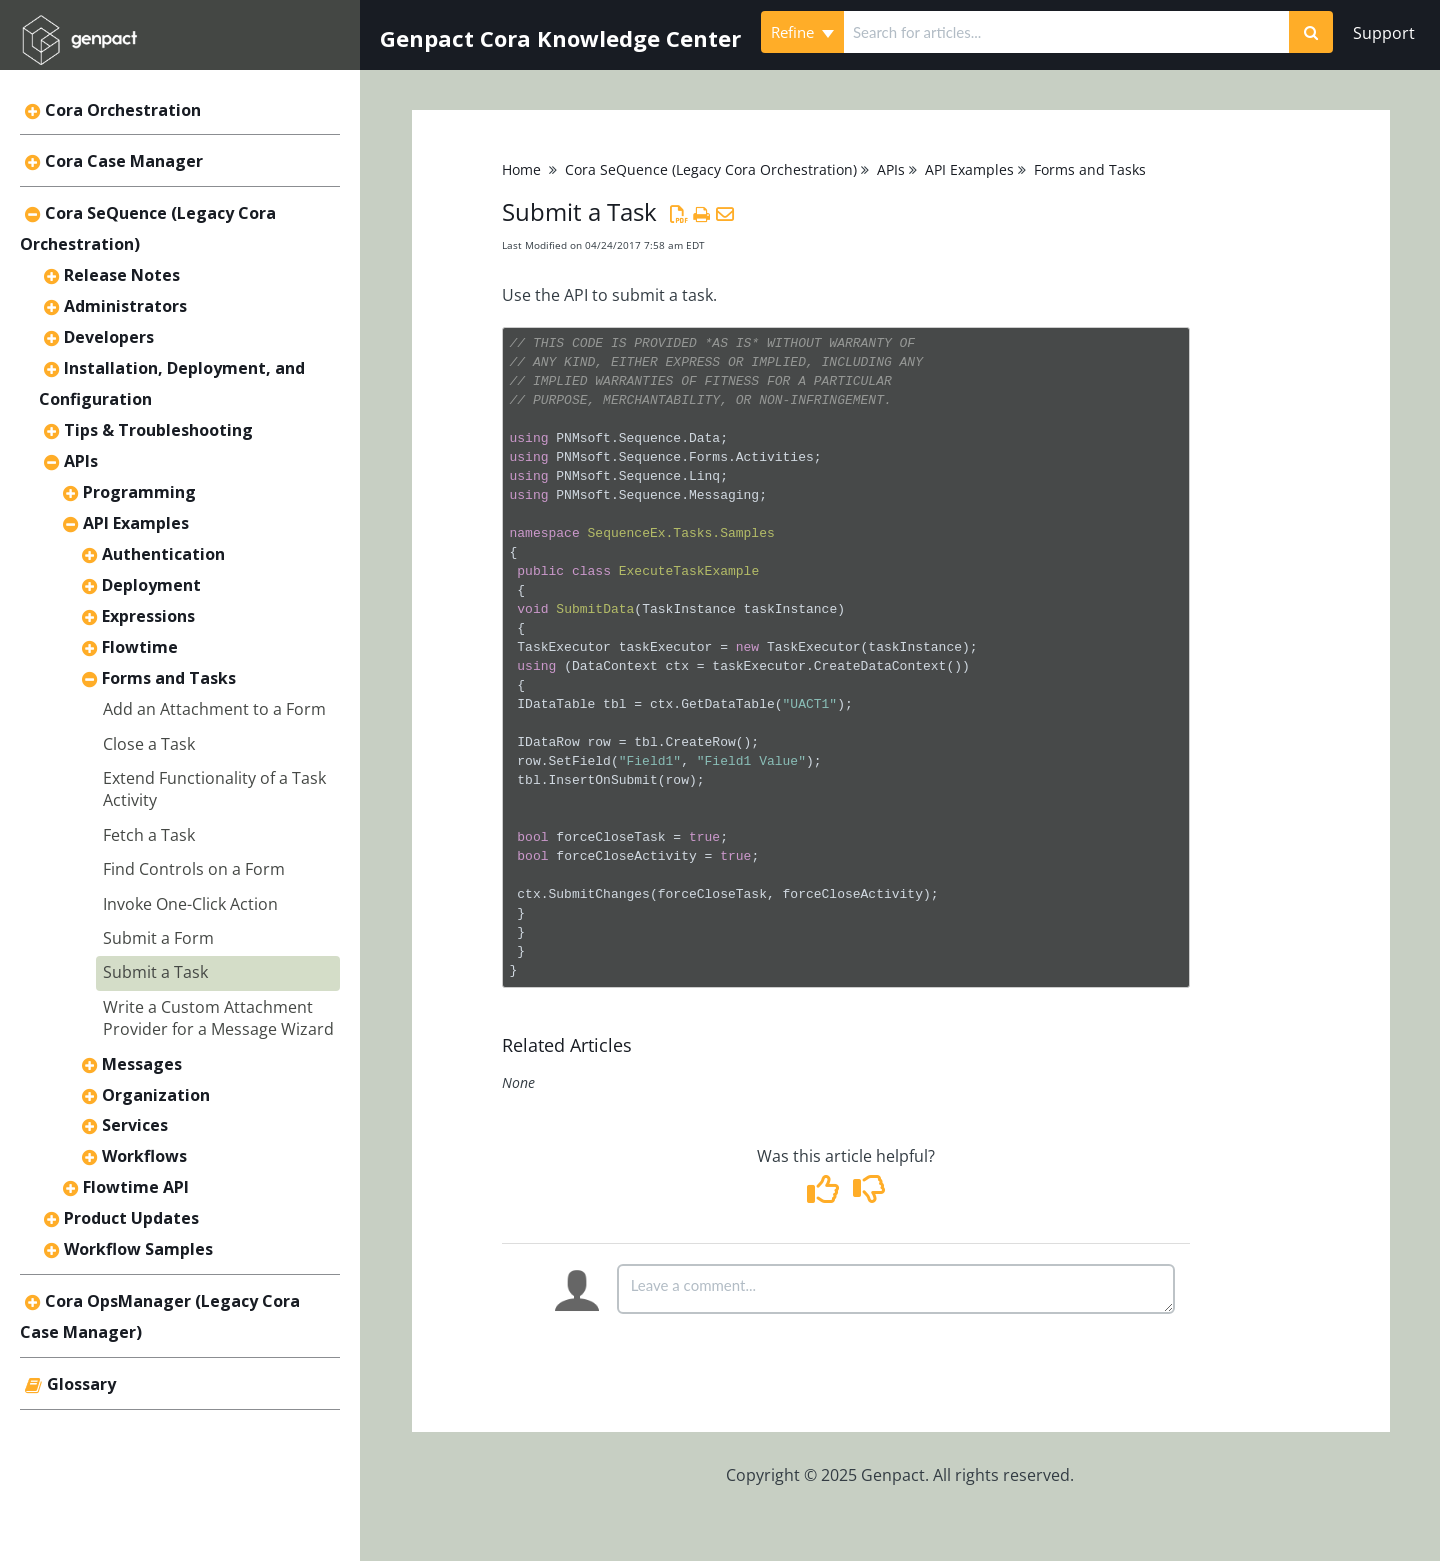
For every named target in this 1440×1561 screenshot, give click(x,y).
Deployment (151, 585)
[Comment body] (896, 1289)
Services (135, 1125)
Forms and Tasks (169, 678)
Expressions (148, 616)
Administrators (125, 306)
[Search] (1311, 32)
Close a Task (149, 744)
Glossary (81, 1384)
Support (1384, 33)
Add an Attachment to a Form (214, 709)
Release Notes (122, 275)
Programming (139, 492)
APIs (81, 461)
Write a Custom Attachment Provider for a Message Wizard (218, 1018)
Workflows (144, 1156)
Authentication (163, 554)
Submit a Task (155, 972)
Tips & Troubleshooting (158, 430)
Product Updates (131, 1218)
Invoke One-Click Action (190, 904)
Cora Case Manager (124, 161)
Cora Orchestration (123, 110)
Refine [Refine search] (802, 32)
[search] (1066, 32)
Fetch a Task (149, 835)
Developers (109, 337)
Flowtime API (136, 1187)
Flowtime (140, 647)
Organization (156, 1095)
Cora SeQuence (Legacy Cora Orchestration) (711, 169)
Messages (142, 1064)
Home (521, 169)
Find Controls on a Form (194, 869)
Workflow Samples (138, 1249)
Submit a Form (158, 938)
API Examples (136, 523)
